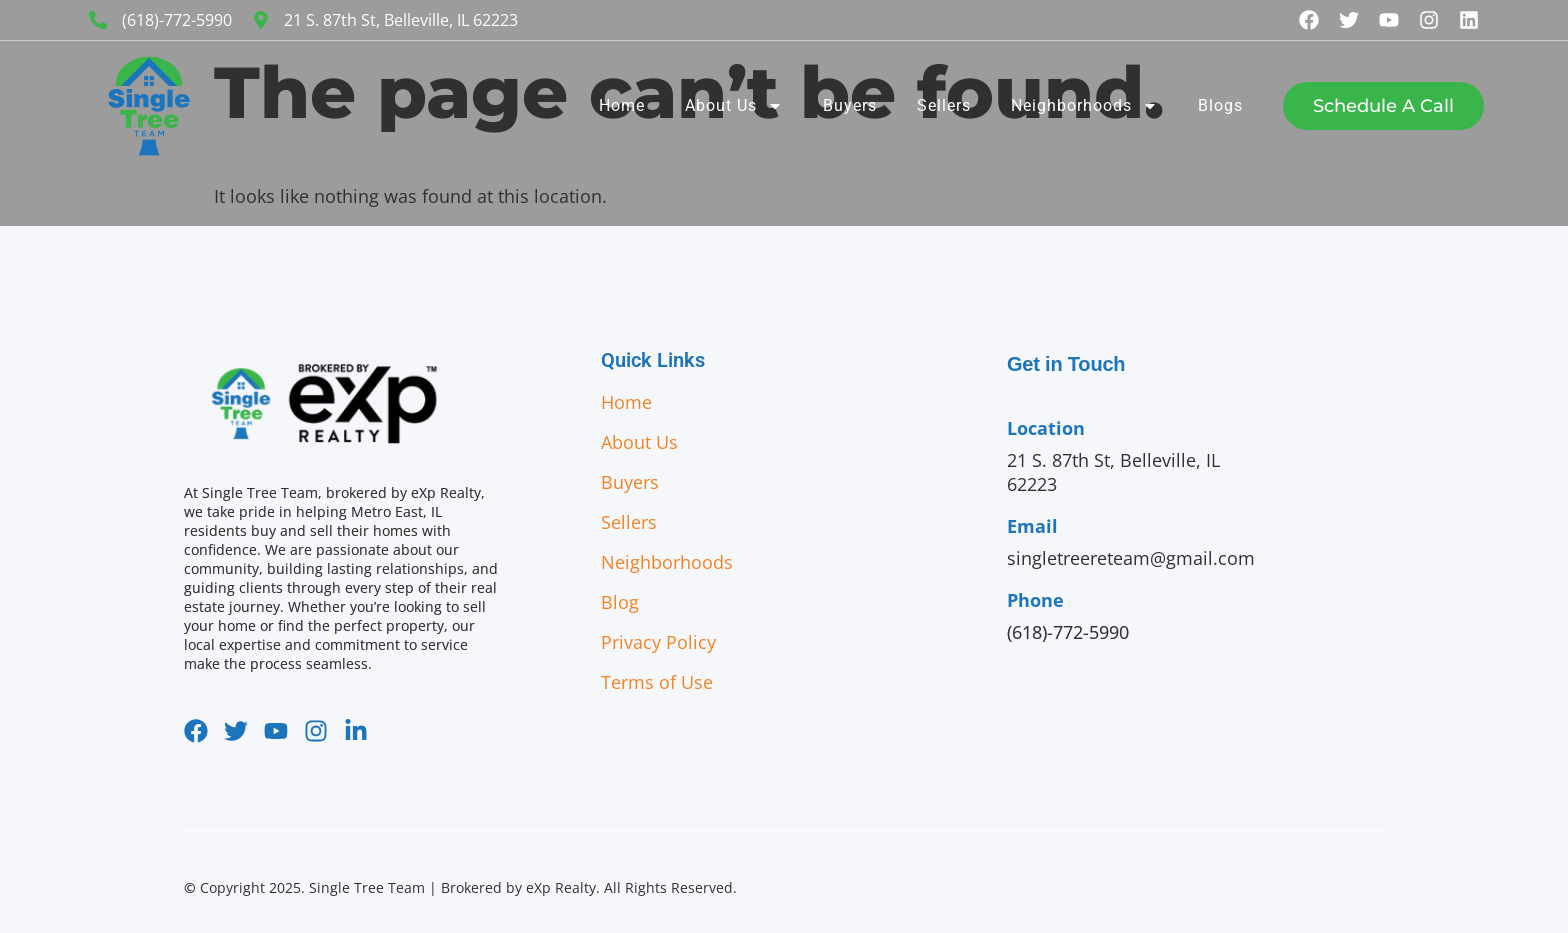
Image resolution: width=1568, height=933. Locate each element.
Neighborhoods (1084, 106)
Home (622, 105)
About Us (734, 106)
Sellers (944, 105)
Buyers (850, 105)
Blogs (1220, 105)
